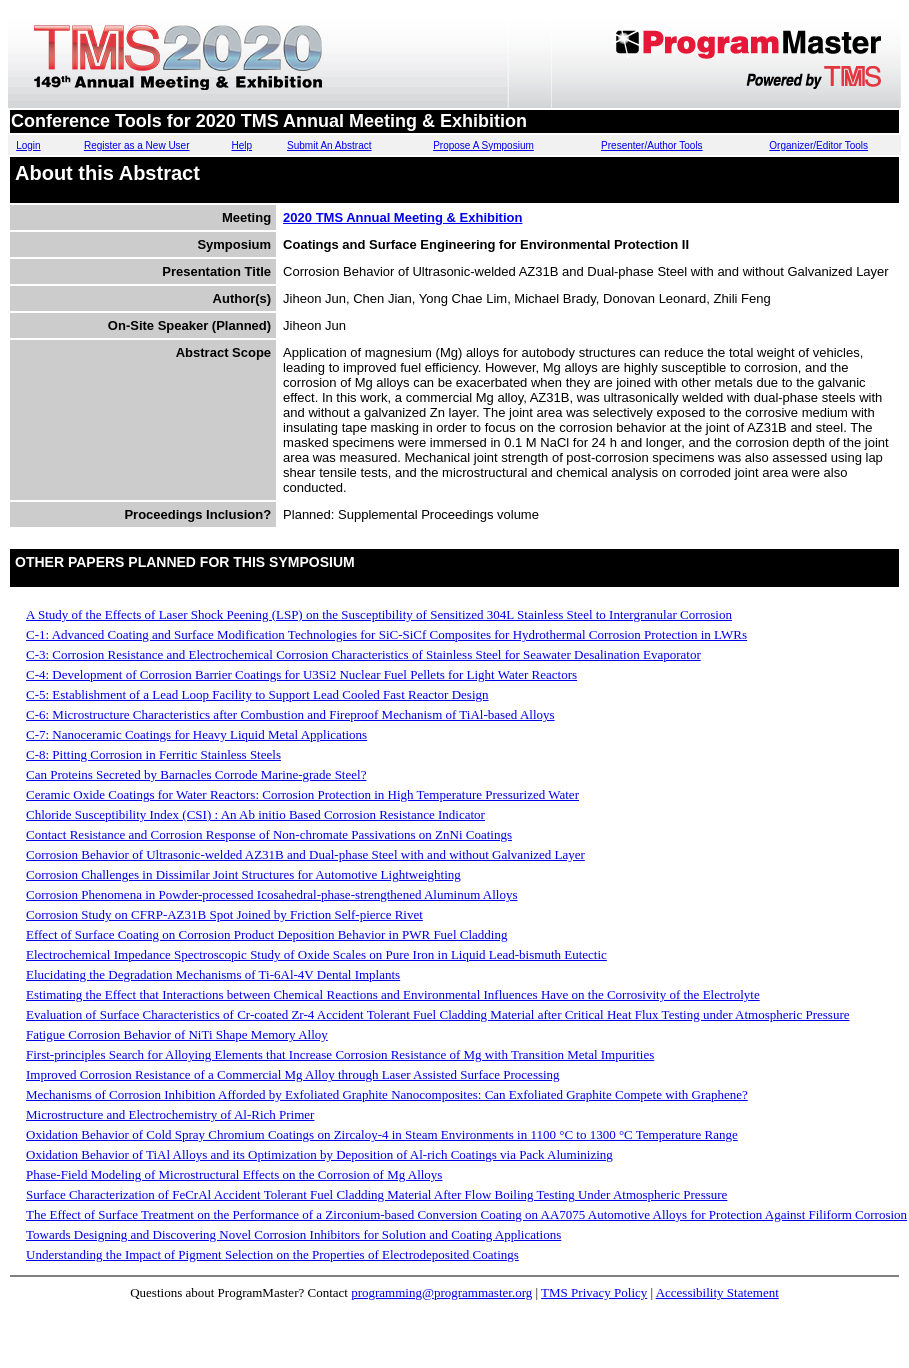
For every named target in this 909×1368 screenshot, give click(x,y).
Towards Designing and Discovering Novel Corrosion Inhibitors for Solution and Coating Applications (293, 1234)
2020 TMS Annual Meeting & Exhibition (402, 217)
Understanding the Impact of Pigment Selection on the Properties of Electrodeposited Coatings (272, 1254)
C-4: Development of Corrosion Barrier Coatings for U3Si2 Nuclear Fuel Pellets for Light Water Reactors (301, 674)
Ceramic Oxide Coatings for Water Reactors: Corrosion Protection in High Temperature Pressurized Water (302, 794)
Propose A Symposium (483, 145)
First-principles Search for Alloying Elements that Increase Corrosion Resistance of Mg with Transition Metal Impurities (340, 1054)
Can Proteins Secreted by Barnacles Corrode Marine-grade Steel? (196, 774)
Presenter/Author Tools (652, 145)
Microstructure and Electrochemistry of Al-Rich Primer (170, 1114)
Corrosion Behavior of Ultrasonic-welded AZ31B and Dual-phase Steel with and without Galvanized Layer (305, 854)
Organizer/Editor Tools (818, 145)
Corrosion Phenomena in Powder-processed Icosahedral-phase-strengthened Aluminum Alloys (271, 894)
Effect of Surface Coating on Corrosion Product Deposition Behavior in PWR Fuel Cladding (266, 934)
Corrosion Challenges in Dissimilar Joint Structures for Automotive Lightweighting (243, 874)
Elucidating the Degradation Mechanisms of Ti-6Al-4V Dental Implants (213, 974)
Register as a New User (137, 145)
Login (28, 145)
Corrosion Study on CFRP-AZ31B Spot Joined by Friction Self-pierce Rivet (224, 914)
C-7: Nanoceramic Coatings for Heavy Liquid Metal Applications (196, 734)
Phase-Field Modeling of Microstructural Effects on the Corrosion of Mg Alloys (234, 1174)
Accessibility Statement (717, 1292)
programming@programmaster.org (441, 1292)
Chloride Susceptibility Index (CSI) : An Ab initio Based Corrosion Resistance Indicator (255, 814)
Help (242, 145)
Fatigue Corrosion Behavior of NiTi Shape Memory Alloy (177, 1034)
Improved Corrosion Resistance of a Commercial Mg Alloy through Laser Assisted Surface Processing (293, 1074)
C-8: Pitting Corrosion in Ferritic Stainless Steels (153, 754)
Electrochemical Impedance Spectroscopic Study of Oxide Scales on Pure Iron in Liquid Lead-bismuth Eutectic (316, 954)
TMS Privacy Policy (594, 1292)
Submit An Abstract (329, 145)
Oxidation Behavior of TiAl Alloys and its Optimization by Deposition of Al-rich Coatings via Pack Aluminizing (319, 1154)
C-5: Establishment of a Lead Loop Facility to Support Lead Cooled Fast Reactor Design (257, 694)
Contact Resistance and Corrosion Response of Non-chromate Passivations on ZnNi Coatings (269, 834)
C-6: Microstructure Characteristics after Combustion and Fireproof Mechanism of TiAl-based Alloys (290, 714)
